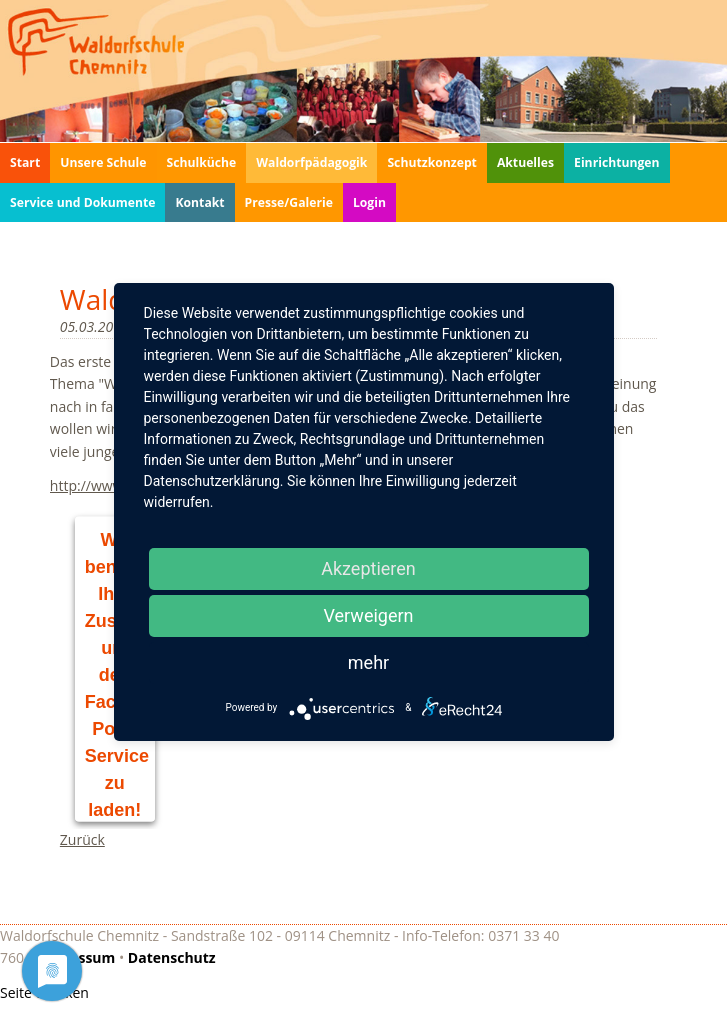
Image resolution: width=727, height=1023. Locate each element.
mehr (368, 662)
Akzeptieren (368, 568)
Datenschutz (172, 957)
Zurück (82, 839)
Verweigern (368, 615)
